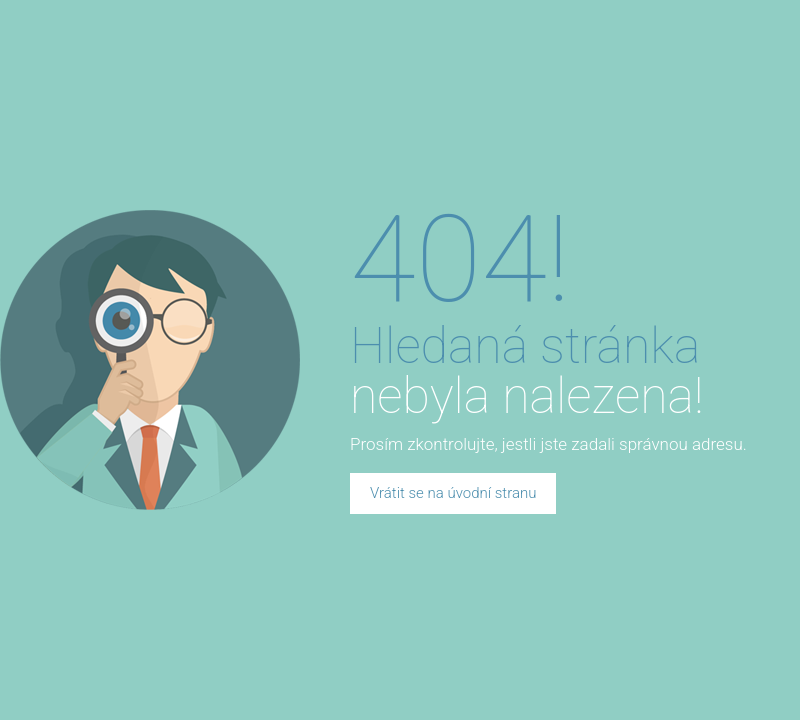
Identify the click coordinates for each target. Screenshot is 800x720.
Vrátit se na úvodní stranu (453, 493)
